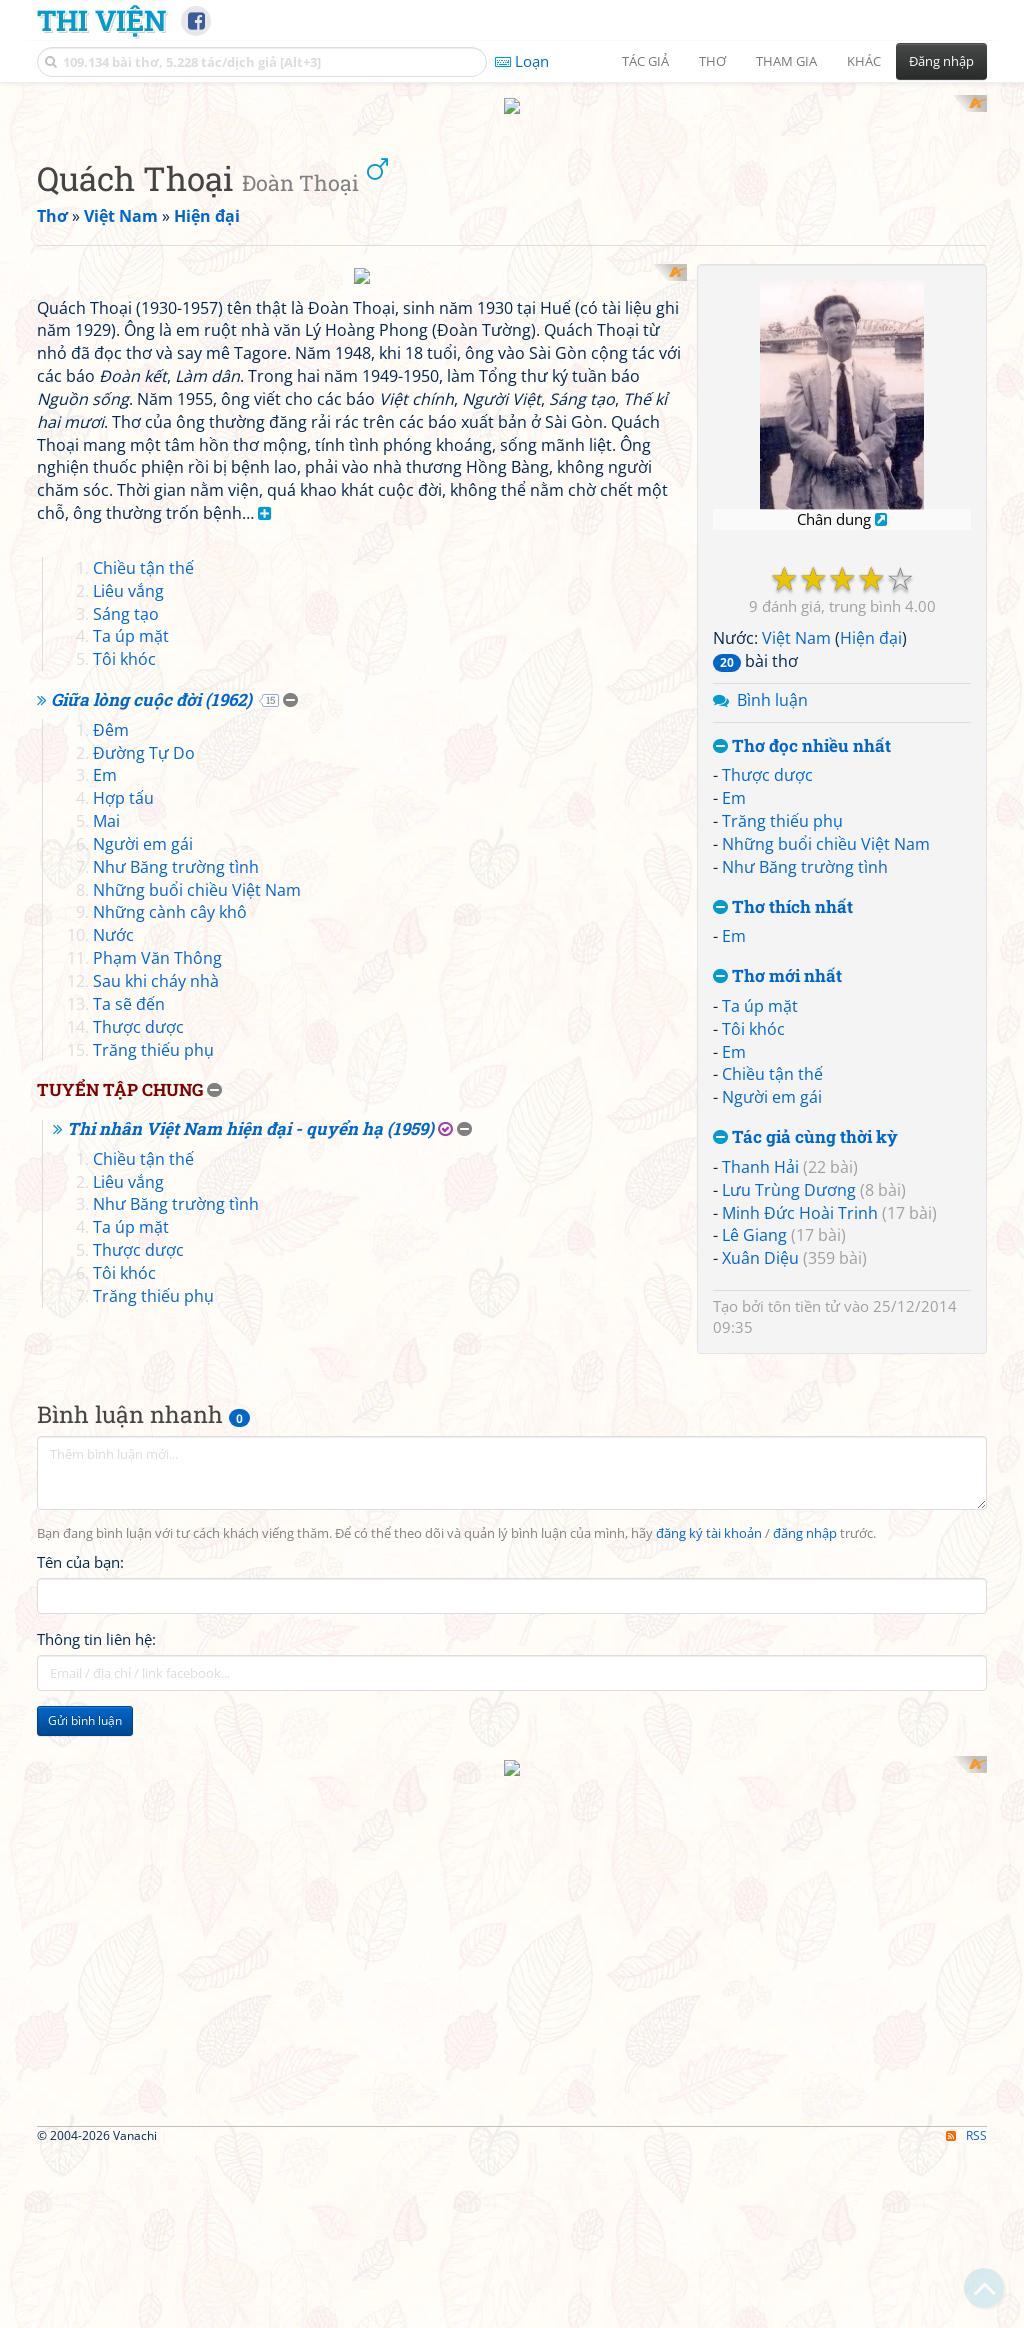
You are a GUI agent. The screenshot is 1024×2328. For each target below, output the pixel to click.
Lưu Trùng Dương (789, 1451)
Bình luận (772, 961)
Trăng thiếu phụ (782, 1083)
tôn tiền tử (804, 1567)
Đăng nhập (941, 61)
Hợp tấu (123, 1317)
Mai (106, 1340)
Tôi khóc (753, 1290)
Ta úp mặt (760, 1267)
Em (734, 1060)
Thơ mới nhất (777, 1238)
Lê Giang (754, 1497)
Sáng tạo (126, 1132)
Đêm (111, 1248)
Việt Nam (796, 900)
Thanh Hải (760, 1428)
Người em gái (772, 1359)
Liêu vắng (128, 1109)
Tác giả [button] (645, 61)
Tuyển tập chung (120, 1608)
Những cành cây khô (170, 1431)
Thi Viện (101, 20)
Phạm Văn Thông (157, 1477)
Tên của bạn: (80, 2065)
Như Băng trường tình (805, 1128)
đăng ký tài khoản (709, 2036)
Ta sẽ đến (129, 1522)
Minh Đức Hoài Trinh (800, 1474)
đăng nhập (805, 2036)
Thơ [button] (712, 61)
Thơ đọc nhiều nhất (802, 1007)
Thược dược (767, 1037)
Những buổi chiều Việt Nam (826, 1105)
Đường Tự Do (144, 1271)
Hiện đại (871, 900)
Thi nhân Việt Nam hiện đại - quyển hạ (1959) (250, 1647)
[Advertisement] (512, 235)
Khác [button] (864, 61)
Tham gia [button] (786, 61)
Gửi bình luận (85, 2223)
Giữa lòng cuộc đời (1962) (151, 1218)
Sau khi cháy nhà (156, 1500)
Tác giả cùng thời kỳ (805, 1399)
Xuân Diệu (760, 1520)
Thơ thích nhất (783, 1168)
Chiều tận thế (772, 1336)
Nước (113, 1454)
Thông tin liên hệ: (96, 2142)
